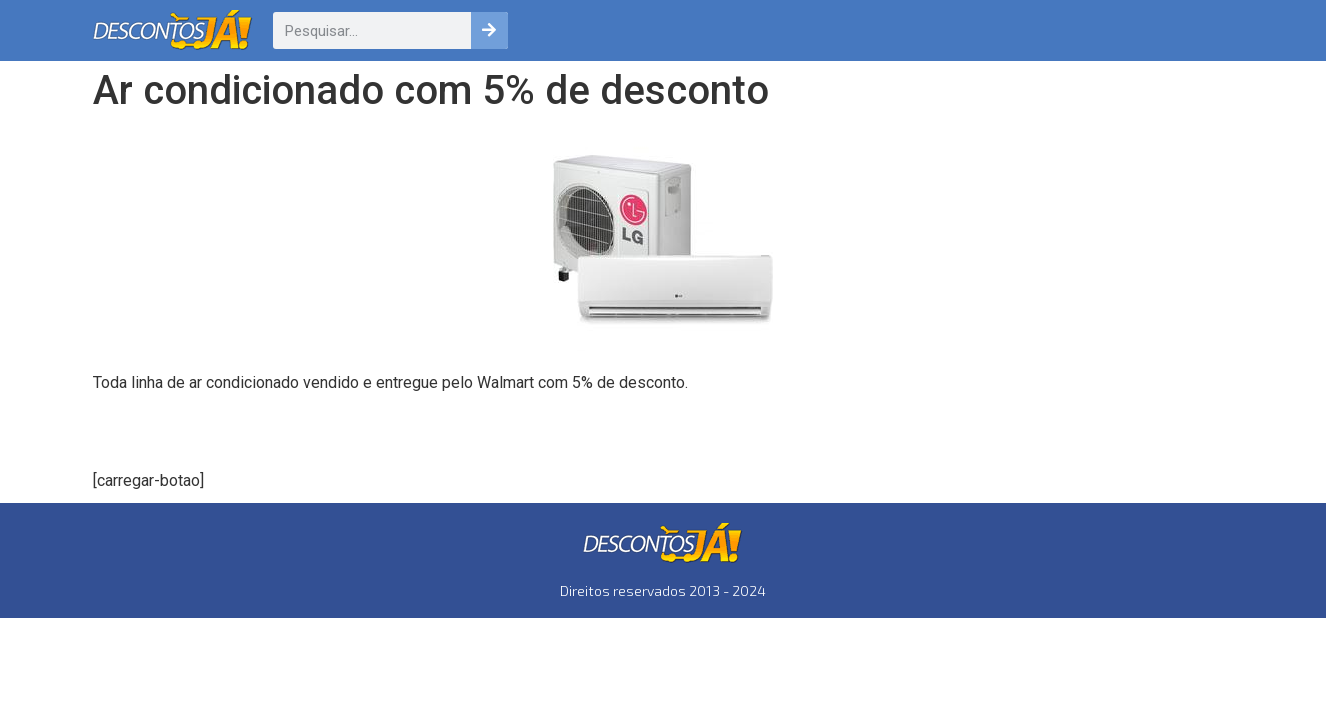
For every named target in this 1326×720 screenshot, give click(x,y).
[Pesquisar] (489, 30)
